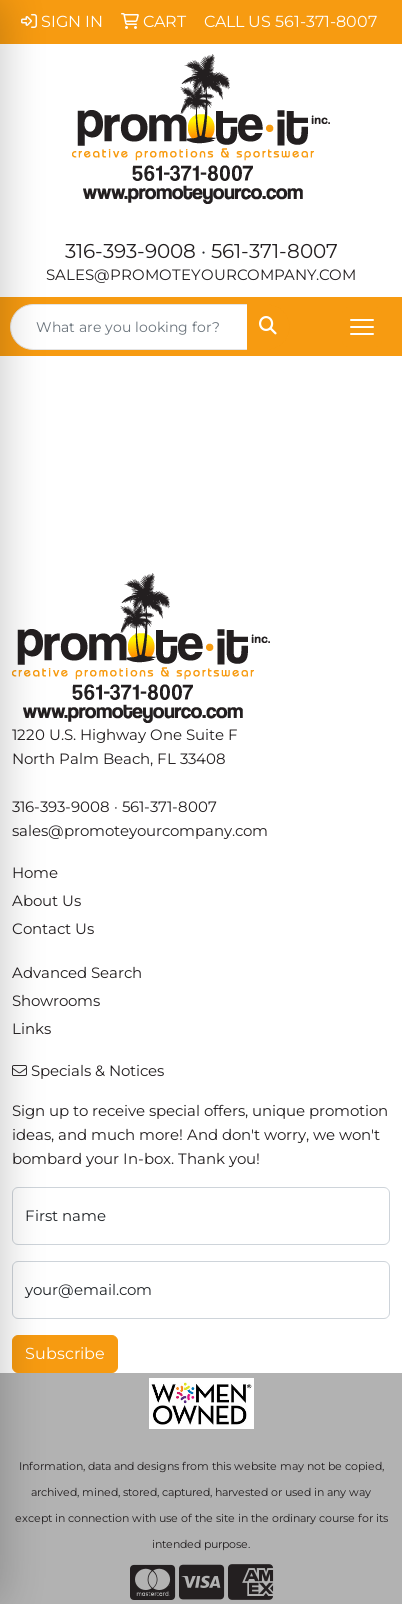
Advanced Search (77, 973)
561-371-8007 (274, 251)
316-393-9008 (130, 251)
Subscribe (65, 1353)
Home (35, 873)
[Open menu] (362, 327)
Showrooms (56, 1001)
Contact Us (53, 929)
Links (31, 1029)
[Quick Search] (129, 327)
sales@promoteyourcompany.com (201, 275)
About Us (46, 901)
